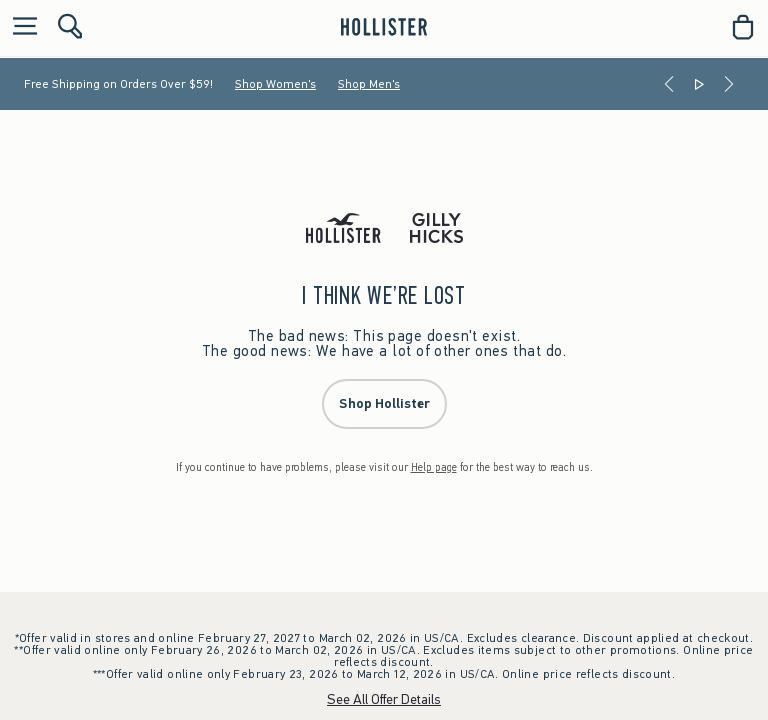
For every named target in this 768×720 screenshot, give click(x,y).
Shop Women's (275, 84)
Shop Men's (369, 84)
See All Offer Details (384, 699)
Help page (434, 467)
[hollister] (383, 27)
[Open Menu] (20, 27)
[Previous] (669, 84)
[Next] (729, 84)
